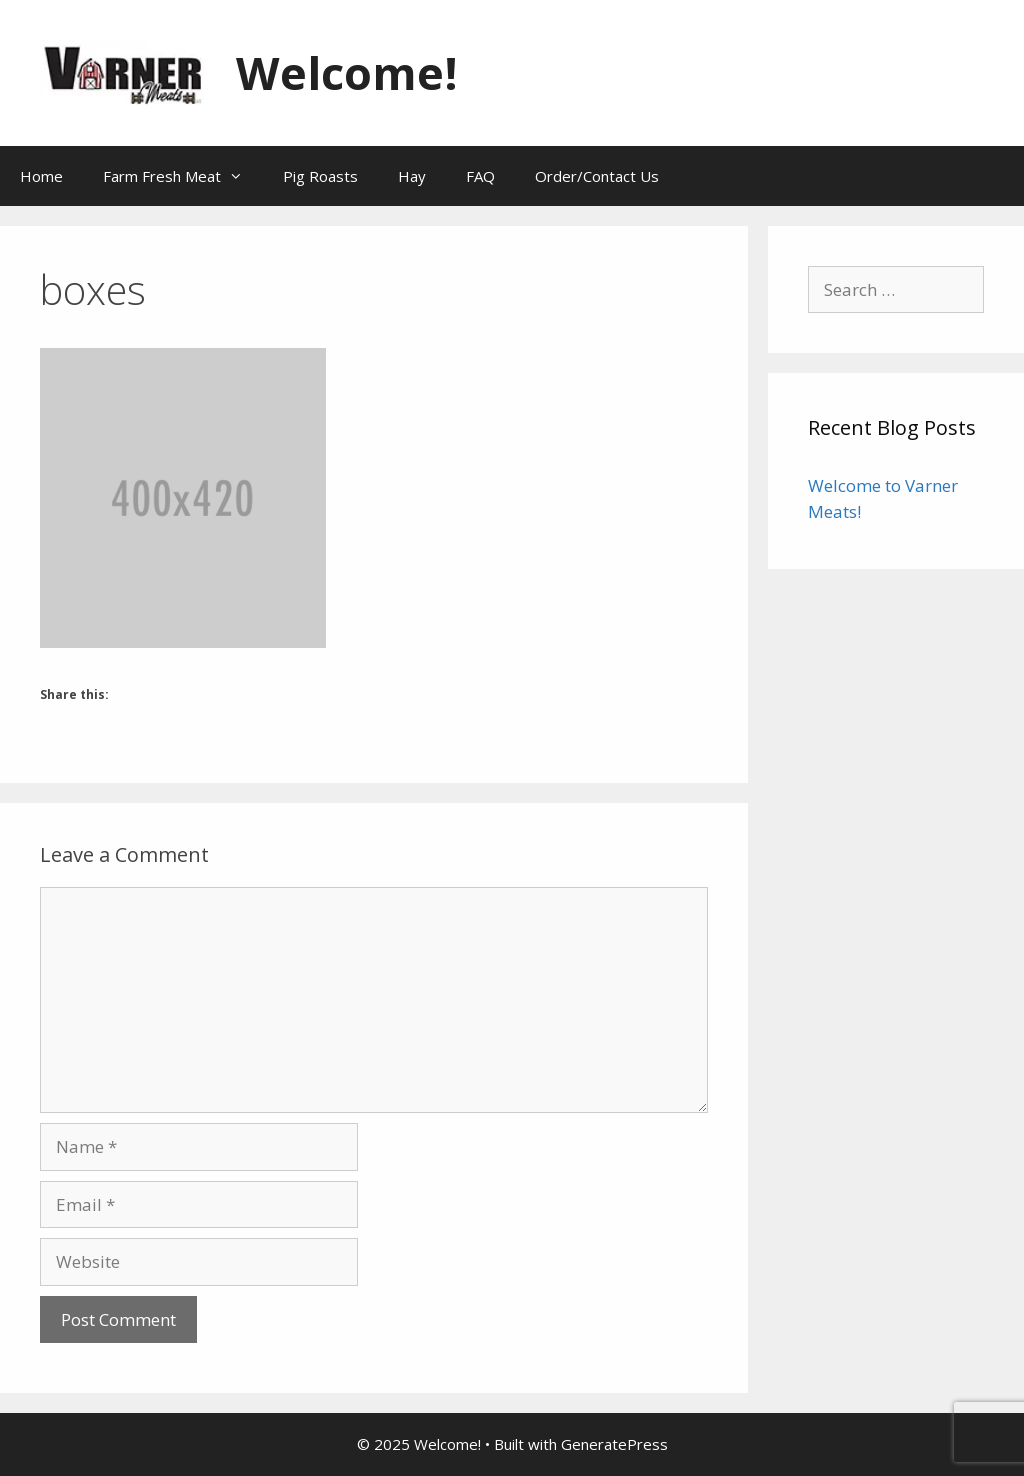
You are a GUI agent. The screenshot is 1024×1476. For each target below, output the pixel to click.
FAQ (480, 176)
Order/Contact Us (597, 176)
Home (41, 176)
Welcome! (347, 72)
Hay (412, 176)
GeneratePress (614, 1444)
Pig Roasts (320, 176)
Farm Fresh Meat (183, 176)
